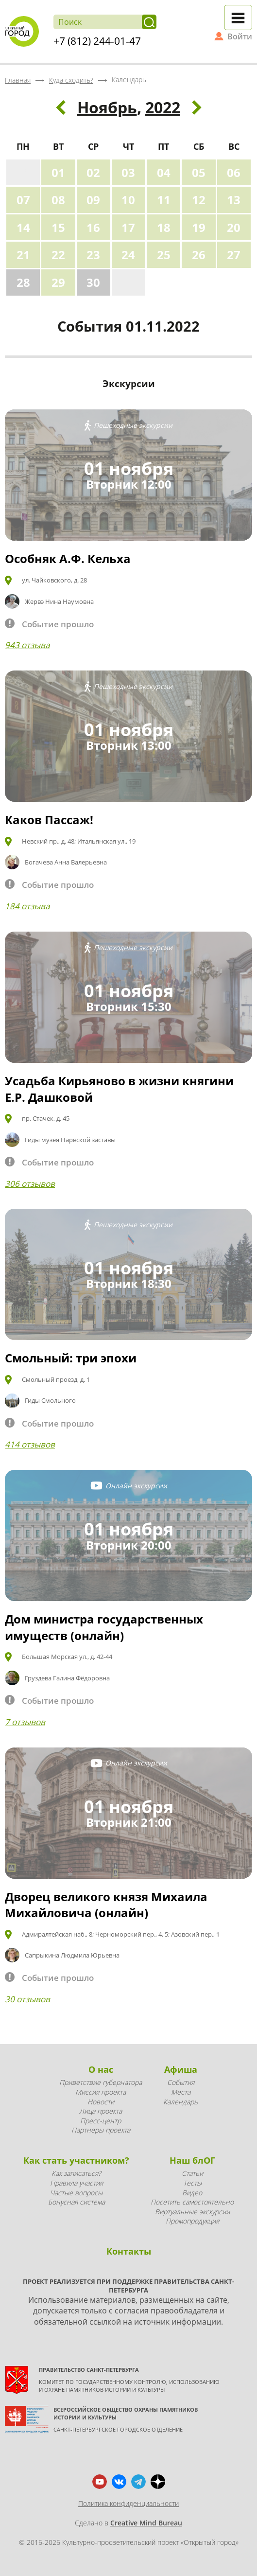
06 (233, 172)
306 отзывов (30, 1183)
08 (58, 200)
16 (93, 227)
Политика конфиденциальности (128, 2503)
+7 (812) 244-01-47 (97, 41)
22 (58, 255)
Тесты (192, 2183)
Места (180, 2092)
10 (128, 200)
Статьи (192, 2173)
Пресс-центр (100, 2120)
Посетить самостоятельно (192, 2201)
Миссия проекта (100, 2092)
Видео (192, 2192)
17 (128, 227)
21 (23, 255)
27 (233, 255)
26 (199, 255)
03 (128, 172)
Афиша (180, 2069)
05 (199, 172)
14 (23, 227)
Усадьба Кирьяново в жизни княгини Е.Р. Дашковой (119, 1089)
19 (199, 227)
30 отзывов (27, 1999)
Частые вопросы (76, 2192)
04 (164, 172)
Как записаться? (76, 2173)
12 (199, 200)
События (180, 2082)
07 (23, 200)
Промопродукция (192, 2220)
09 (93, 200)
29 (58, 282)
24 (128, 255)
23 (93, 255)
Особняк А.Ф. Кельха (68, 558)
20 (233, 227)
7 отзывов (25, 1722)
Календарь (180, 2101)
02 (93, 172)
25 (164, 255)
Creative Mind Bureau (146, 2522)
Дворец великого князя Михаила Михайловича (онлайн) (106, 1904)
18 (164, 227)
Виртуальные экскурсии (192, 2211)
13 (233, 200)
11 (164, 200)
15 (58, 227)
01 (58, 172)
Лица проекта (100, 2111)
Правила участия (76, 2183)
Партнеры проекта (100, 2130)
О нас (100, 2069)
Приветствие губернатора (100, 2082)
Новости (100, 2101)
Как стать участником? (76, 2160)
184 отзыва (27, 906)
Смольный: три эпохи (71, 1358)
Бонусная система (76, 2201)
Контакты (128, 2251)
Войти (239, 36)
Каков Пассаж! (49, 820)
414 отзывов (30, 1444)
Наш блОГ (192, 2160)
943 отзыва (27, 645)
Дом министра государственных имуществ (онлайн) (104, 1627)
